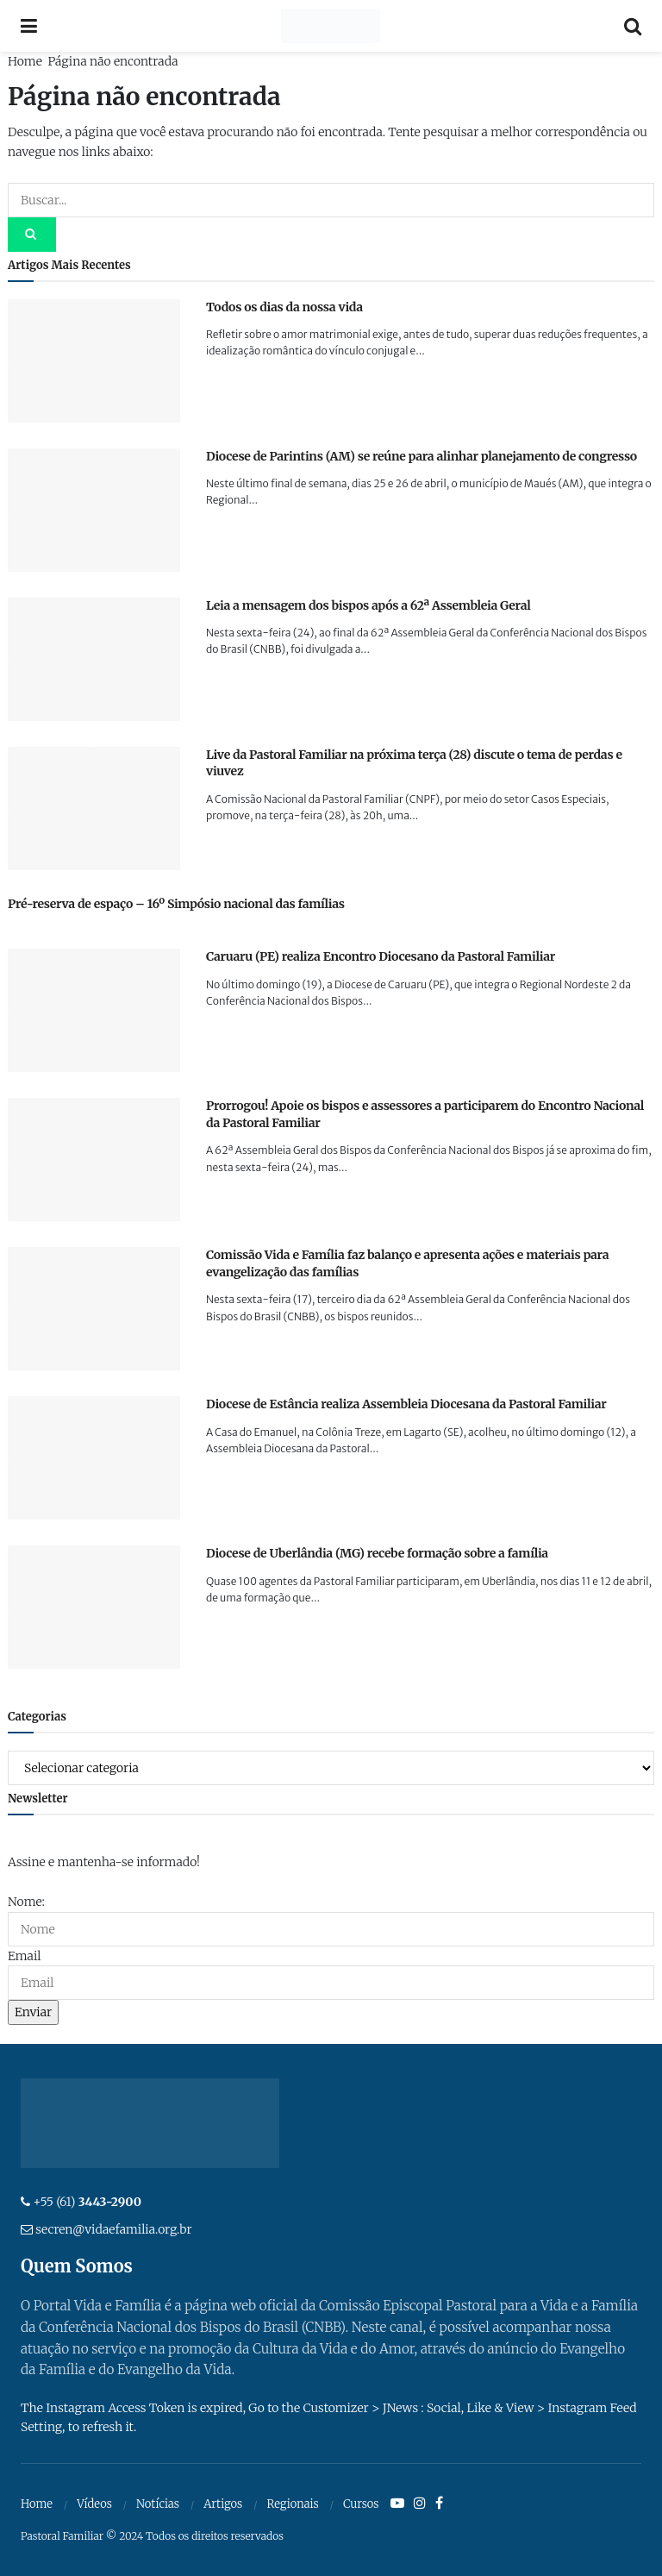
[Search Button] (632, 26)
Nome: (26, 1901)
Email (24, 1956)
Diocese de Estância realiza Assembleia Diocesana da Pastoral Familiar (406, 1404)
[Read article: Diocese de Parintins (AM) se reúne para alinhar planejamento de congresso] (94, 510)
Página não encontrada (112, 61)
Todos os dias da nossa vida (284, 307)
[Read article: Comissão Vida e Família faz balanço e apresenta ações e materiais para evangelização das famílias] (94, 1308)
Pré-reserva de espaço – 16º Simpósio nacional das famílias (176, 904)
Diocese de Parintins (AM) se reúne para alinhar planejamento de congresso (421, 456)
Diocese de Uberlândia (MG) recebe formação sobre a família (377, 1553)
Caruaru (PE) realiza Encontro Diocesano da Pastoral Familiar (380, 956)
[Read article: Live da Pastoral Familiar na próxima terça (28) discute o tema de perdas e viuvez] (94, 808)
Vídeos (94, 2504)
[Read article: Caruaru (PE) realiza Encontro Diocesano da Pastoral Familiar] (94, 1010)
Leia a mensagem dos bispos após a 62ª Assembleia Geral (368, 605)
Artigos (222, 2504)
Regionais (292, 2504)
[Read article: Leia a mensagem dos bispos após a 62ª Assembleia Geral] (94, 659)
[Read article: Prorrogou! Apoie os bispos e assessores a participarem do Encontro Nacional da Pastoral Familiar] (94, 1159)
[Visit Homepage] (330, 26)
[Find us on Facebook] (439, 2503)
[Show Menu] (29, 26)
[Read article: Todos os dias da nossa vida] (94, 361)
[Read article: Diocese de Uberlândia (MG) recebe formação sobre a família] (94, 1607)
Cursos (361, 2504)
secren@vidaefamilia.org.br (113, 2229)
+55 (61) (87, 2201)
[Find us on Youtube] (397, 2503)
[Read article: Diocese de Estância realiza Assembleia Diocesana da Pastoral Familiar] (94, 1458)
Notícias (157, 2504)
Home (25, 61)
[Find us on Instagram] (420, 2503)
